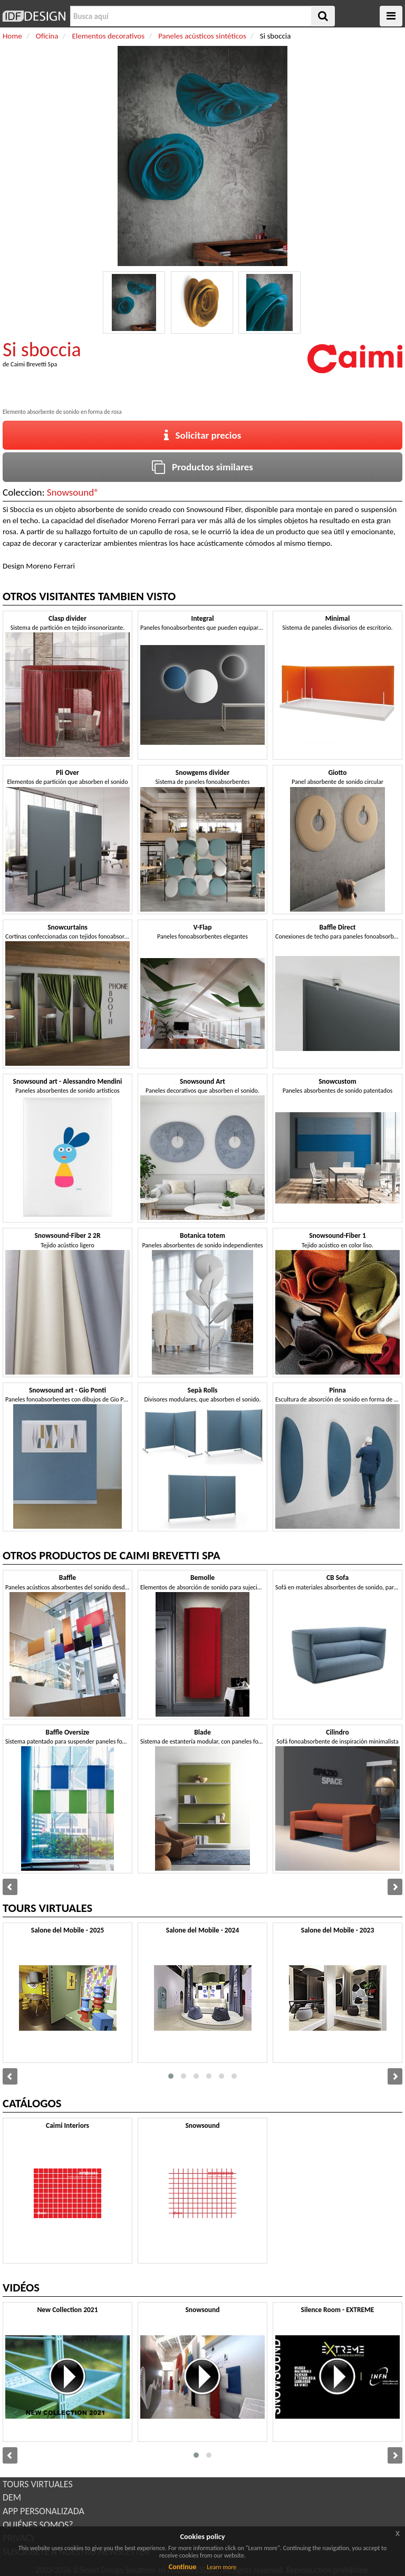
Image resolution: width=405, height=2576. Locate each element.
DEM (12, 2497)
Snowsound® (73, 492)
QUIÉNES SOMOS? (38, 2525)
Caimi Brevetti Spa (34, 364)
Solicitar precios (203, 435)
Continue (183, 2566)
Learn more (221, 2567)
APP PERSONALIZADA (43, 2511)
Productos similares (202, 467)
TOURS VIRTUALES (38, 2484)
